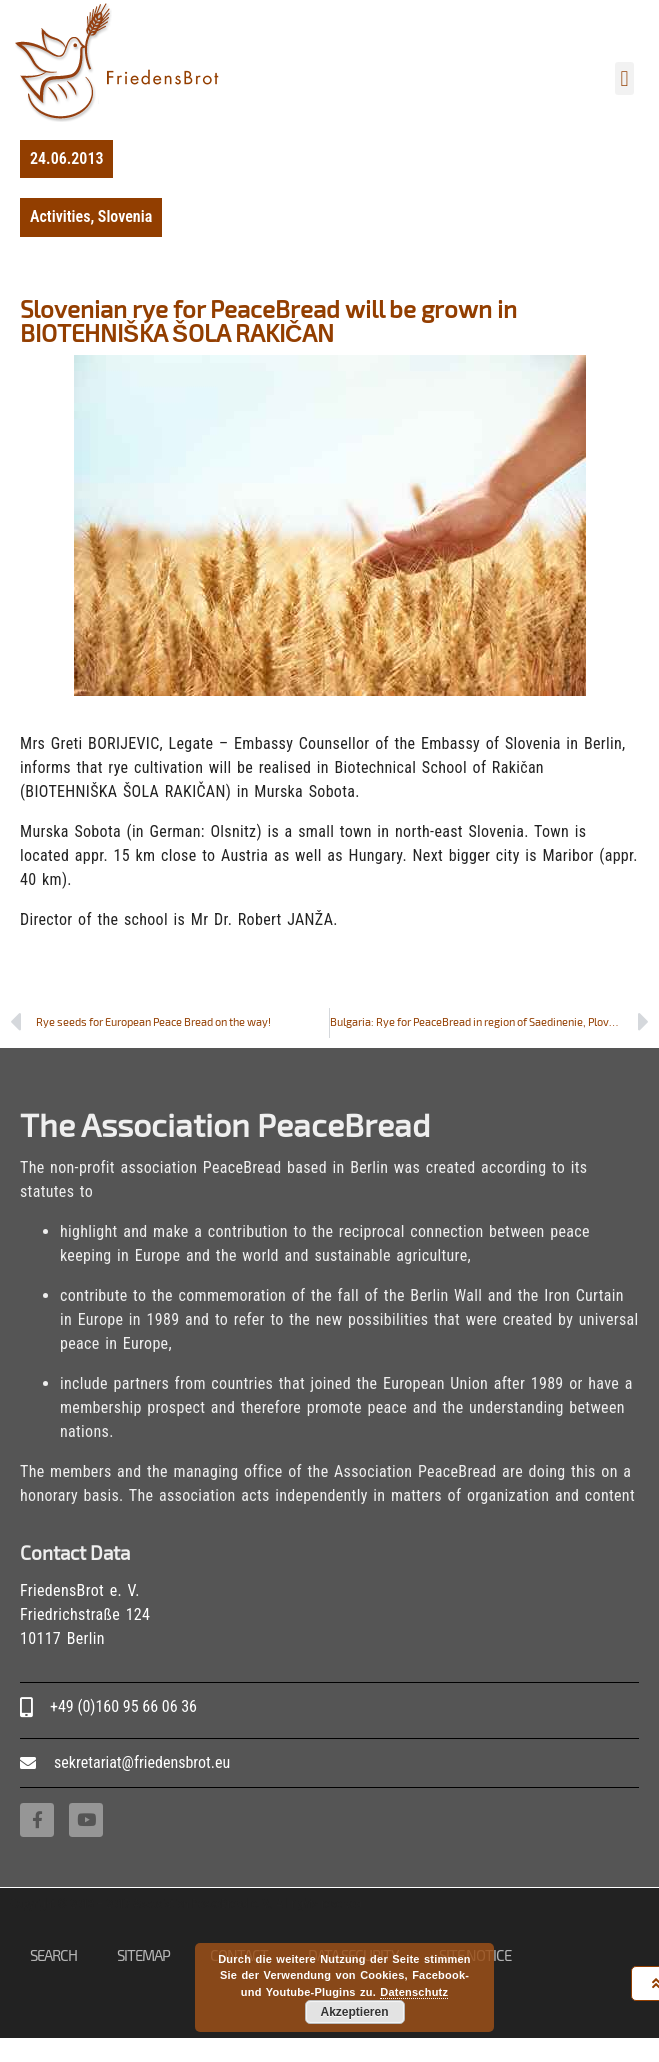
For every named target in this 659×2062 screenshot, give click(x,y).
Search (53, 1955)
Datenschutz (414, 1992)
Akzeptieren (354, 2012)
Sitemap (143, 1955)
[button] (624, 78)
